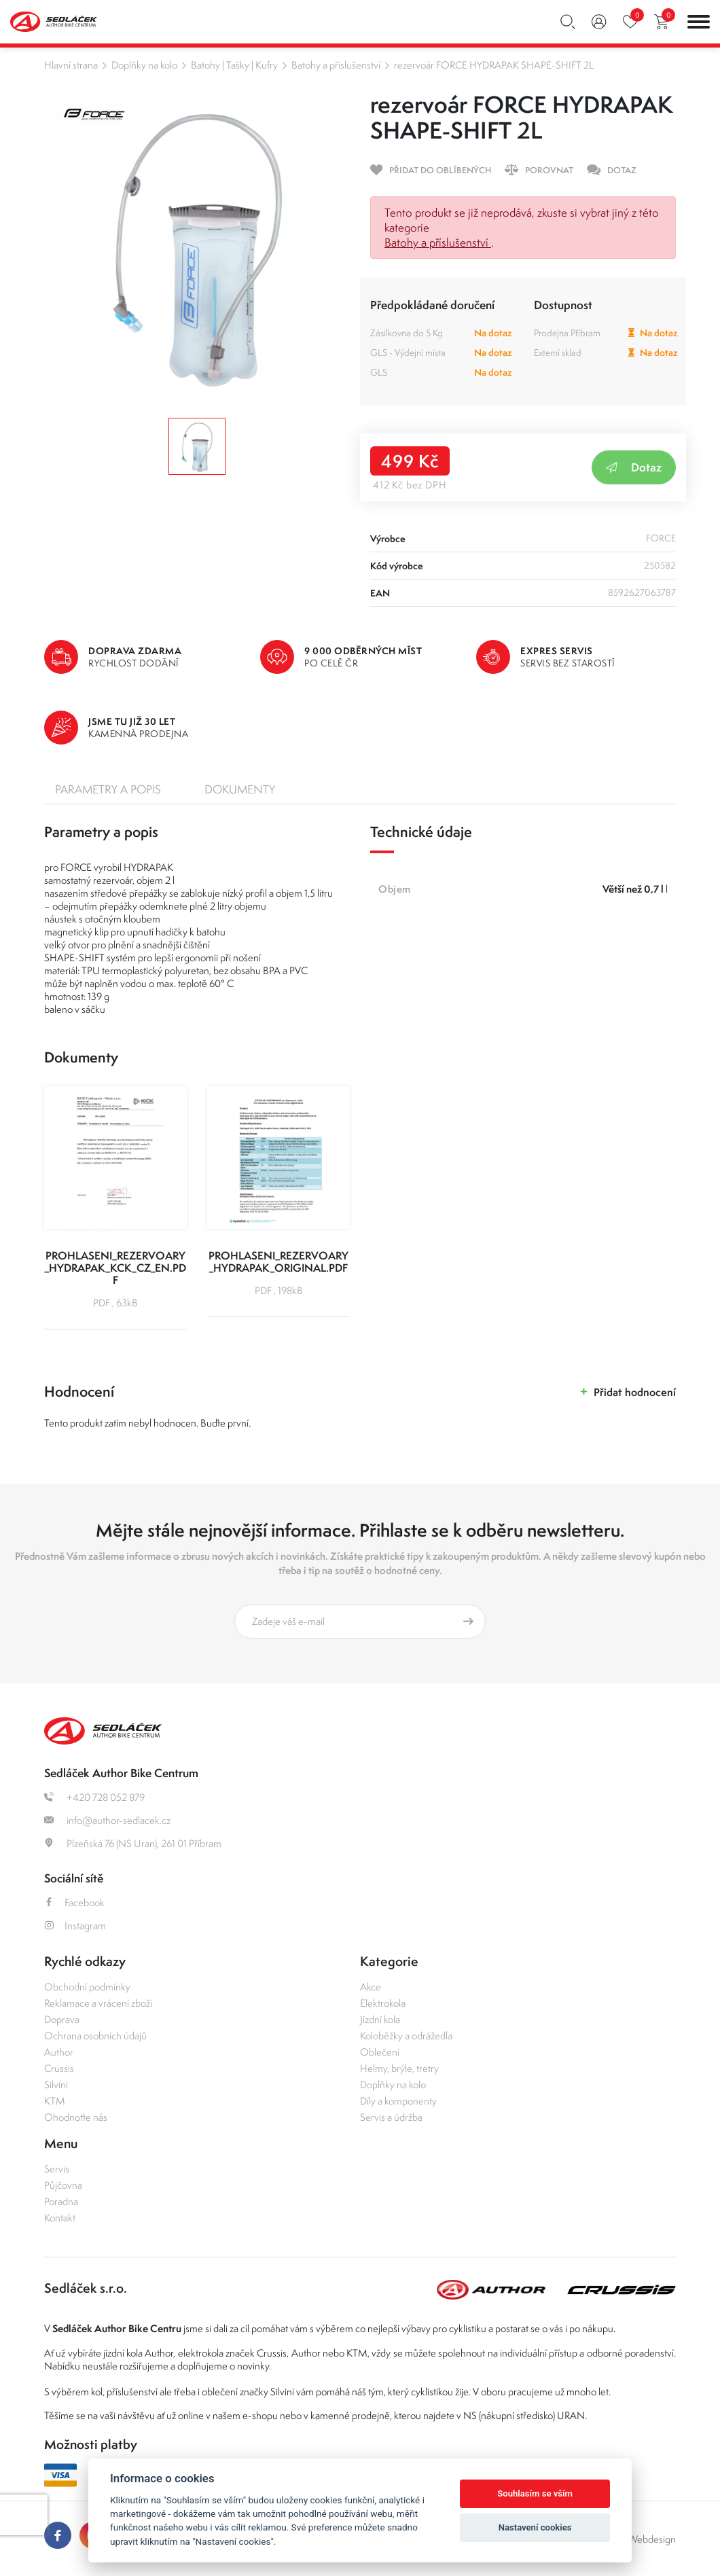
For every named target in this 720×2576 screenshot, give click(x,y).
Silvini (56, 2084)
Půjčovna (63, 2185)
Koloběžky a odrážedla (406, 2035)
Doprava (61, 2019)
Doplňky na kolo (144, 64)
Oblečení (379, 2051)
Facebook (74, 1902)
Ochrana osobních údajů (95, 2035)
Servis (56, 2168)
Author (58, 2051)
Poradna (61, 2201)
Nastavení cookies (535, 2527)
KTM (54, 2100)
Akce (370, 1986)
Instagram (75, 1925)
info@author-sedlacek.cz (107, 1820)
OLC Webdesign (641, 2539)
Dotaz (634, 467)
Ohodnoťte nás (75, 2117)
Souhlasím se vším (535, 2493)
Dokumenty (239, 789)
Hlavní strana (71, 64)
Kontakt (59, 2217)
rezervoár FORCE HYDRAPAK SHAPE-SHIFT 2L (494, 64)
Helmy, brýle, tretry (399, 2068)
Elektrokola (383, 2003)
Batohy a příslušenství (335, 64)
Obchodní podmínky (87, 1986)
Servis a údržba (391, 2117)
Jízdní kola (380, 2019)
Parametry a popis (108, 789)
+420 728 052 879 (94, 1797)
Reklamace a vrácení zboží (98, 2003)
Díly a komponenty (398, 2100)
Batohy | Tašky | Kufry (234, 64)
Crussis (59, 2068)
